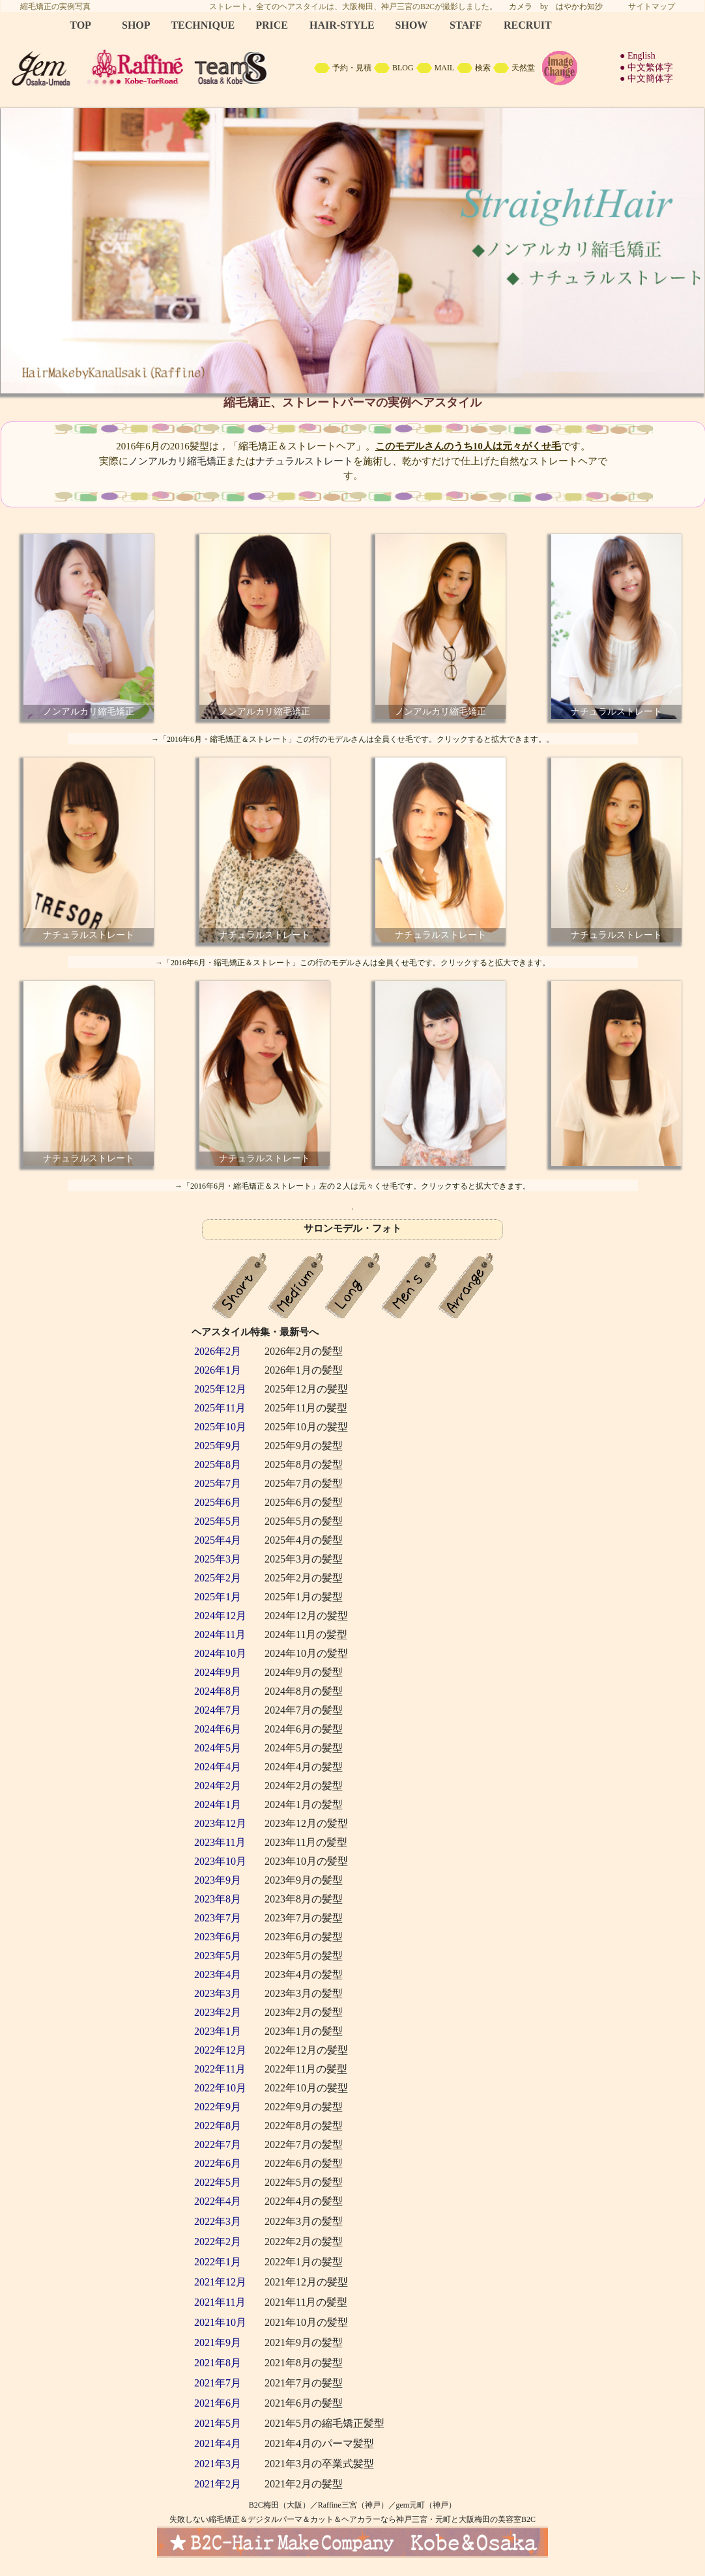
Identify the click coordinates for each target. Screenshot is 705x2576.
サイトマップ (651, 6)
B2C (352, 52)
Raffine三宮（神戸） (353, 2505)
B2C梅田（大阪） (279, 2505)
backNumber (352, 1842)
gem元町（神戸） (426, 2505)
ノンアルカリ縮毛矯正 (177, 461)
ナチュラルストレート (304, 461)
